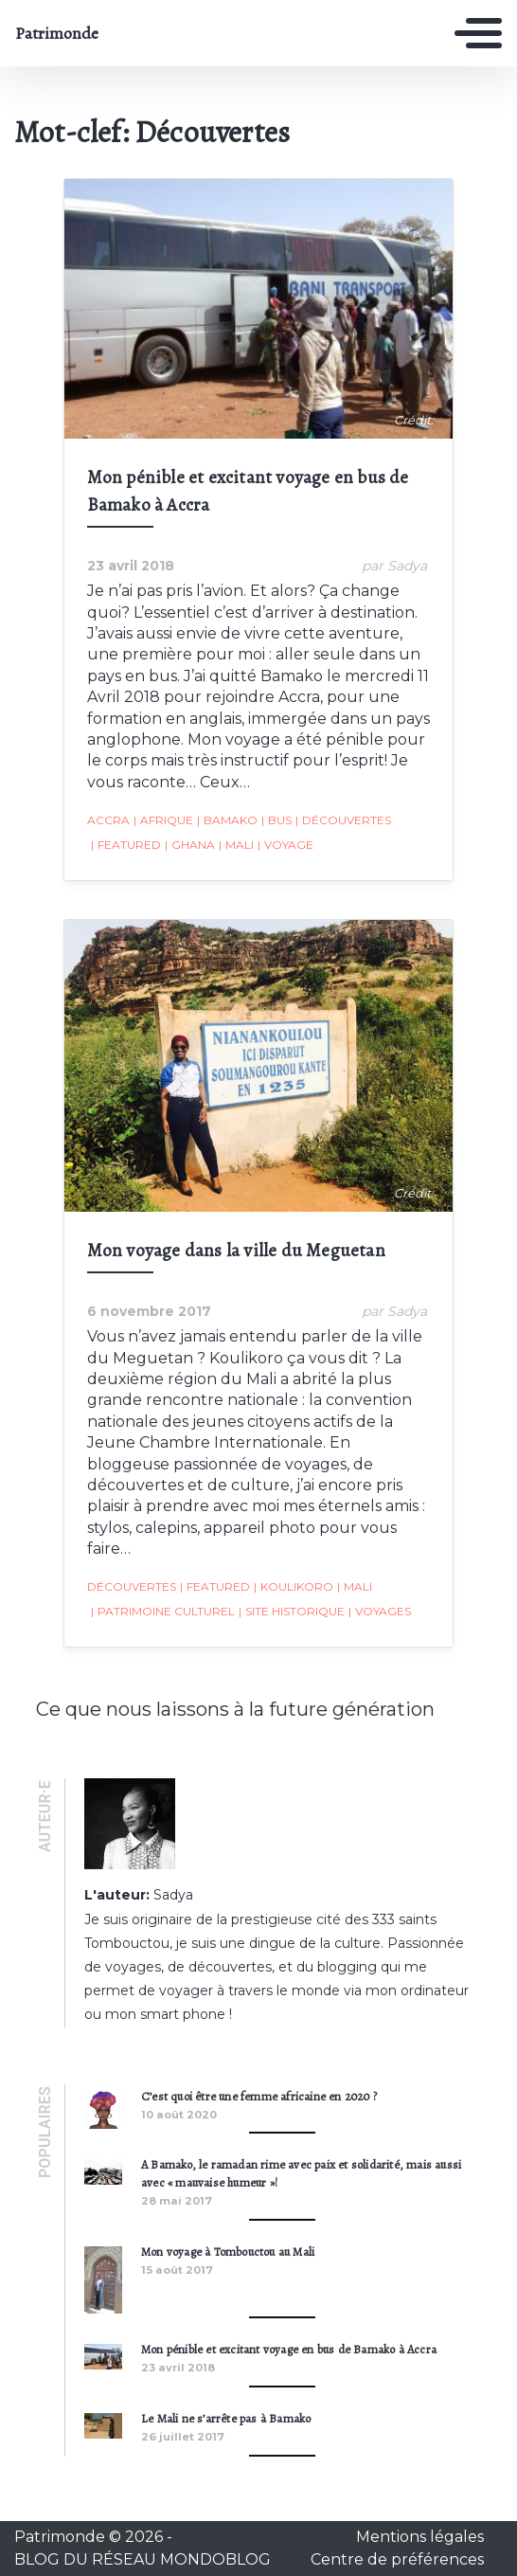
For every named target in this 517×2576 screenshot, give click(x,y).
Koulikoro (293, 1586)
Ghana (190, 845)
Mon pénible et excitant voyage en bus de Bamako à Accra (289, 2349)
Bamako (227, 820)
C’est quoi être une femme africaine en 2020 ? (259, 2096)
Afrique (163, 820)
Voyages (379, 1611)
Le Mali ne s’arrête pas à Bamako (226, 2418)
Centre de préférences (397, 2559)
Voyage (285, 845)
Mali (236, 845)
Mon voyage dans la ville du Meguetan (236, 1250)
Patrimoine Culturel (163, 1611)
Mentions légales (420, 2537)
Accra (108, 820)
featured (126, 845)
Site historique (292, 1611)
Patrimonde (56, 33)
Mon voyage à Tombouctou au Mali (227, 2251)
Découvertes (343, 820)
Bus (276, 820)
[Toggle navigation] (478, 33)
